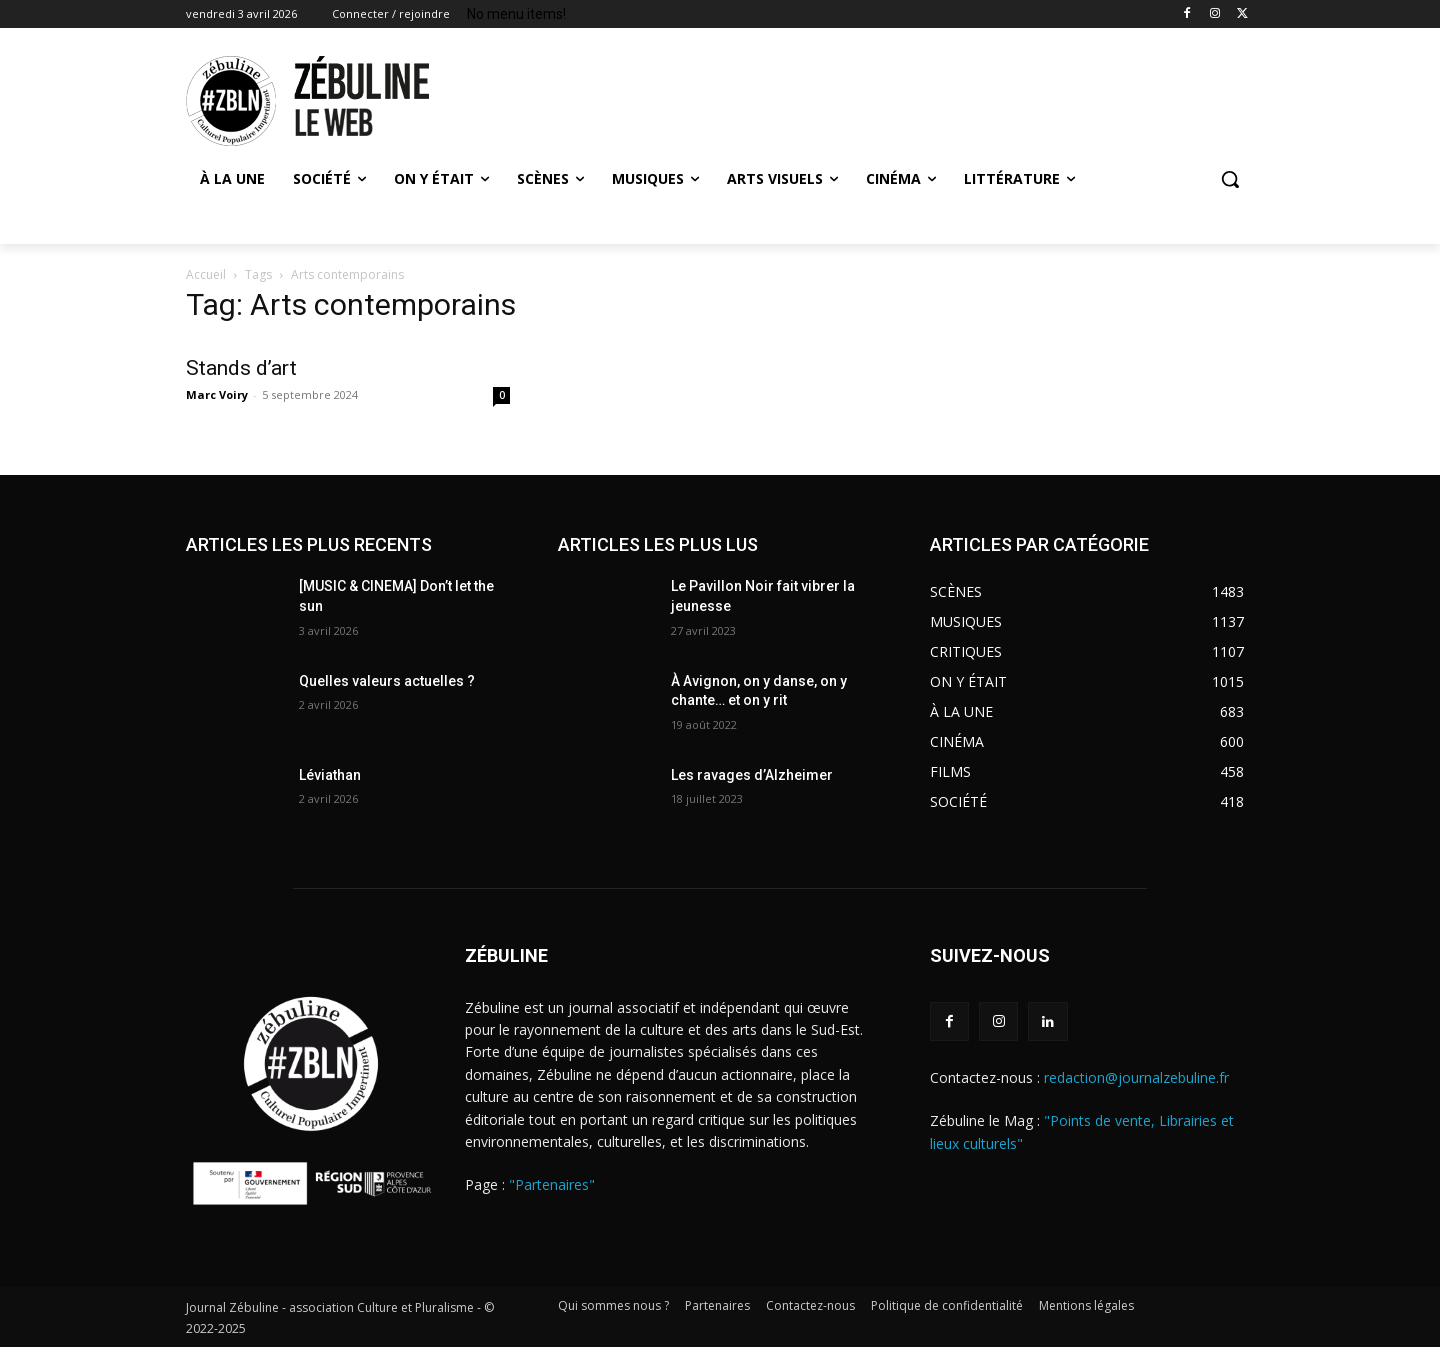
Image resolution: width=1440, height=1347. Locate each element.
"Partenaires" (552, 1184)
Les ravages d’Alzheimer (752, 775)
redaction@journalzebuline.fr (1136, 1077)
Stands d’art (241, 368)
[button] (1230, 179)
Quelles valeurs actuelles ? (388, 681)
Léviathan (330, 775)
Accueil (206, 274)
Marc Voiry (217, 394)
